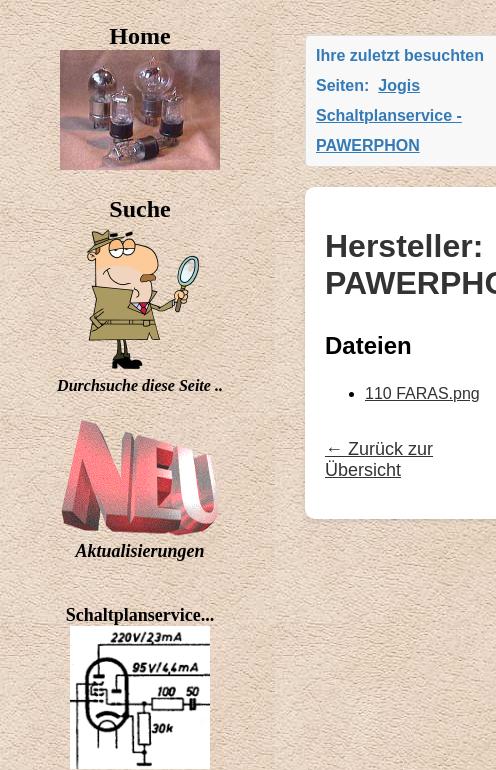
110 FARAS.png (422, 393)
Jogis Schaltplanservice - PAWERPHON (389, 115)
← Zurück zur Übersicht (379, 459)
